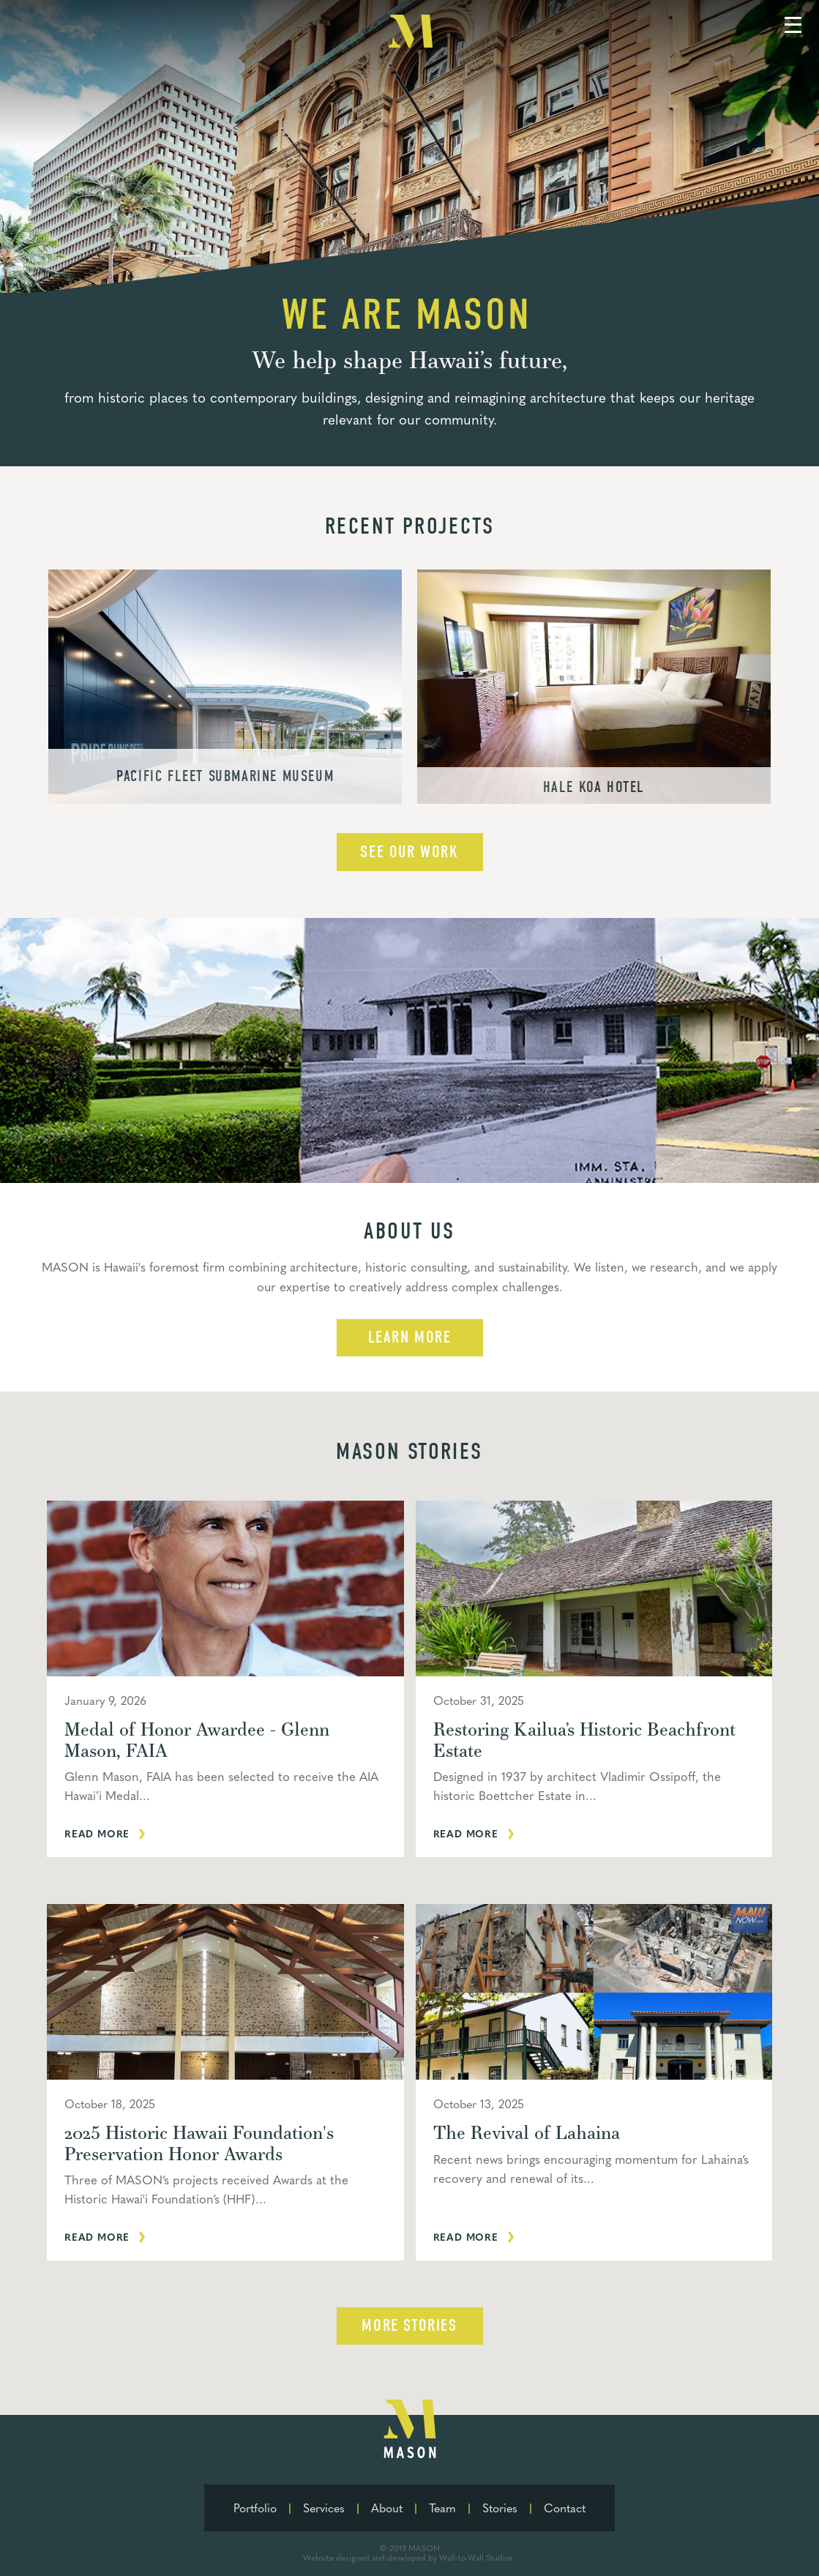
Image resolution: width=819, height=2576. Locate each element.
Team (442, 2507)
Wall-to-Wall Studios (476, 2557)
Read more (97, 1833)
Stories (499, 2507)
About (387, 2507)
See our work (409, 852)
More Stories (409, 2325)
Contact (565, 2507)
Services (324, 2507)
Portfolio (255, 2507)
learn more (410, 1337)
